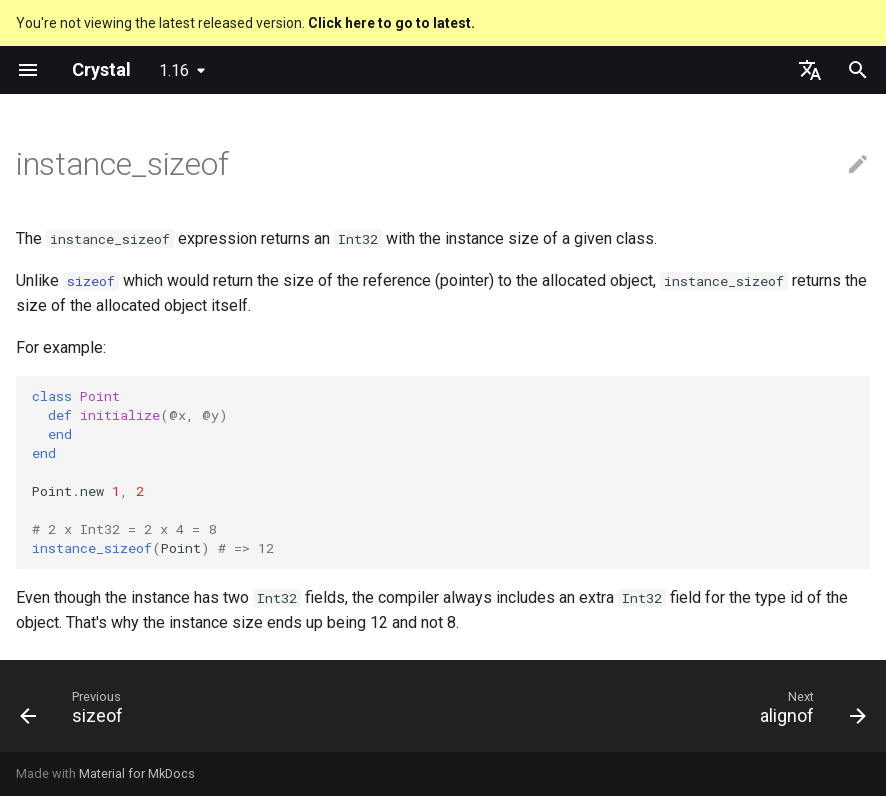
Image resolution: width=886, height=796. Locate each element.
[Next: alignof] (808, 712)
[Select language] (810, 70)
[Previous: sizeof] (76, 712)
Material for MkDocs (137, 773)
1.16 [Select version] (174, 70)
